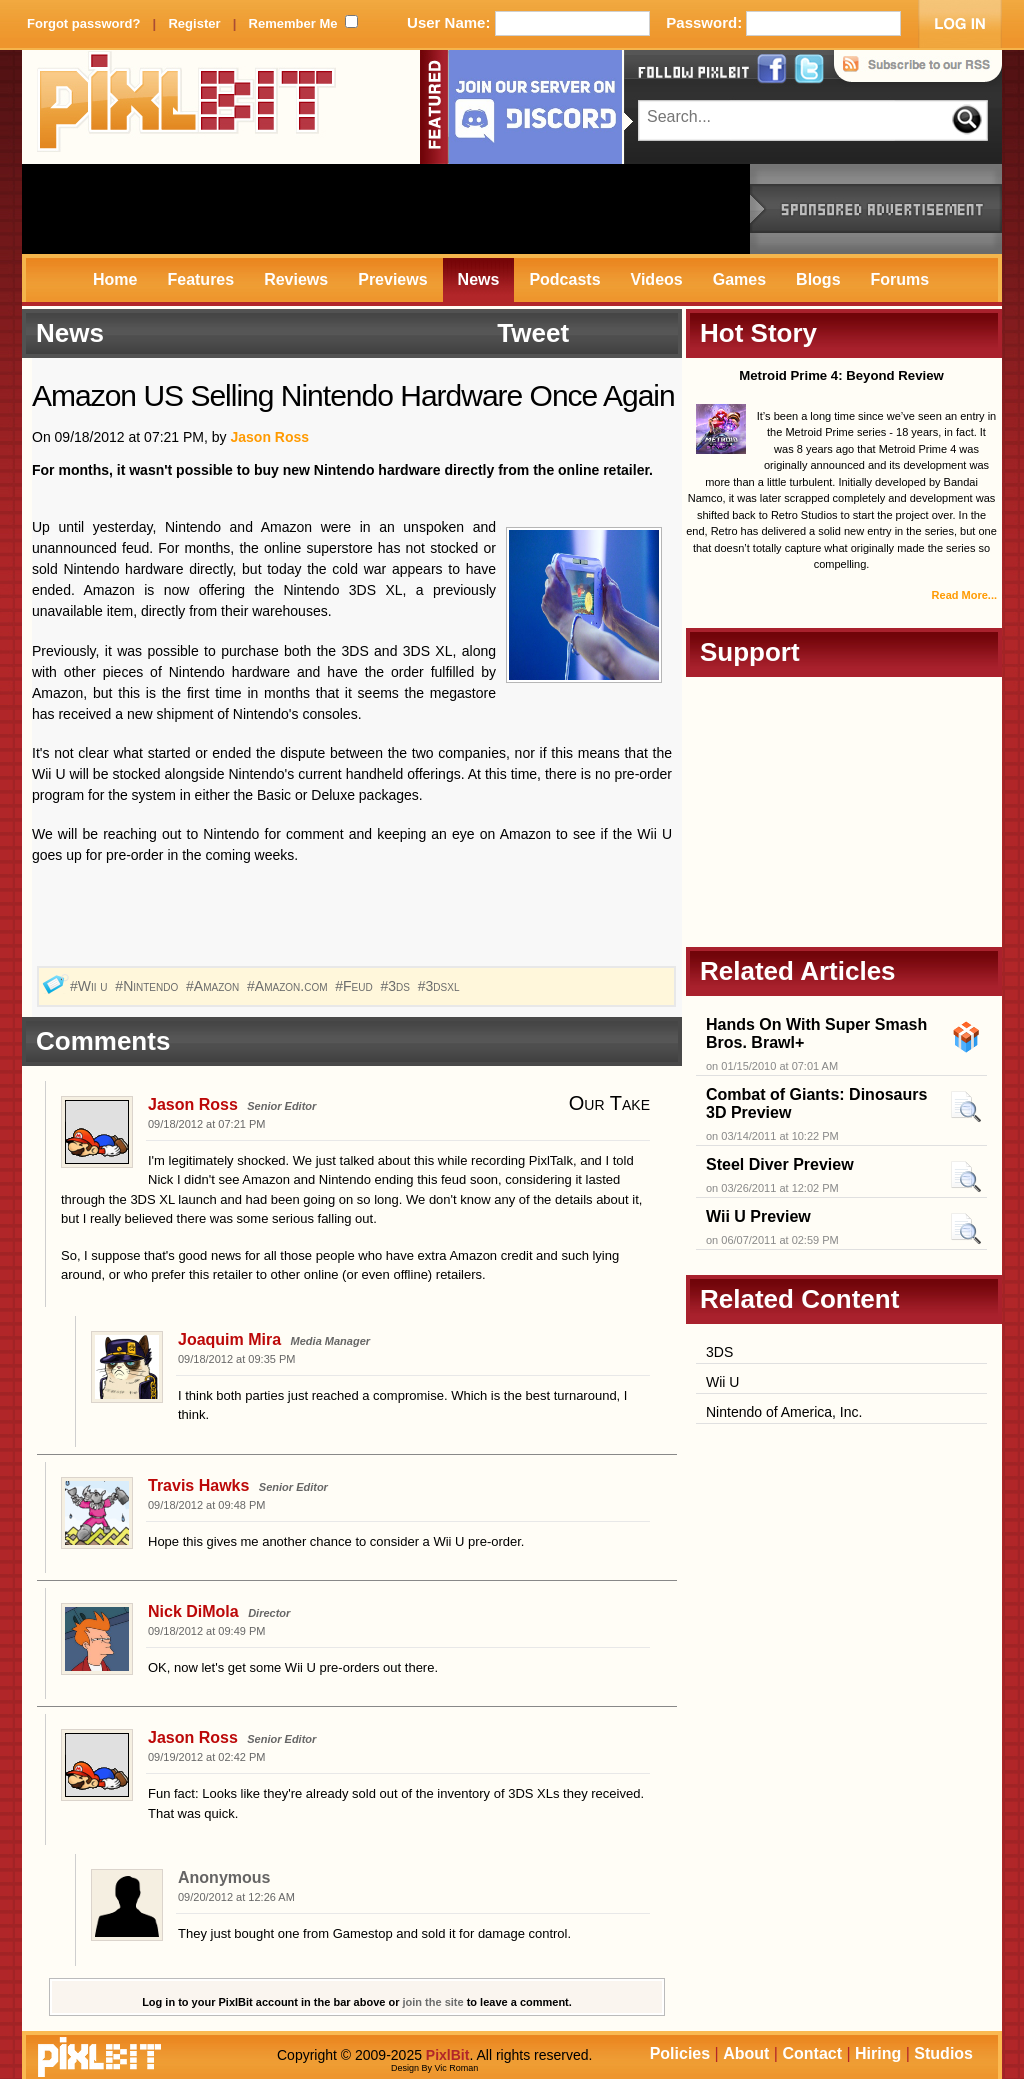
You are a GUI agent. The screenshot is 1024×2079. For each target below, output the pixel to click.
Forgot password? (83, 23)
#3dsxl (441, 986)
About (746, 2053)
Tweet (533, 333)
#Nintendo (148, 986)
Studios (943, 2053)
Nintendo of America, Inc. (784, 1412)
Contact (812, 2053)
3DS (719, 1352)
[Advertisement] (386, 209)
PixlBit (187, 107)
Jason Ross (269, 437)
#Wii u (91, 986)
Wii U (722, 1382)
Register (194, 23)
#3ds (397, 986)
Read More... (964, 595)
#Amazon (214, 986)
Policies (680, 2053)
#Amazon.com (289, 986)
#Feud (355, 986)
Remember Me (293, 23)
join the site (433, 2002)
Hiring (878, 2053)
